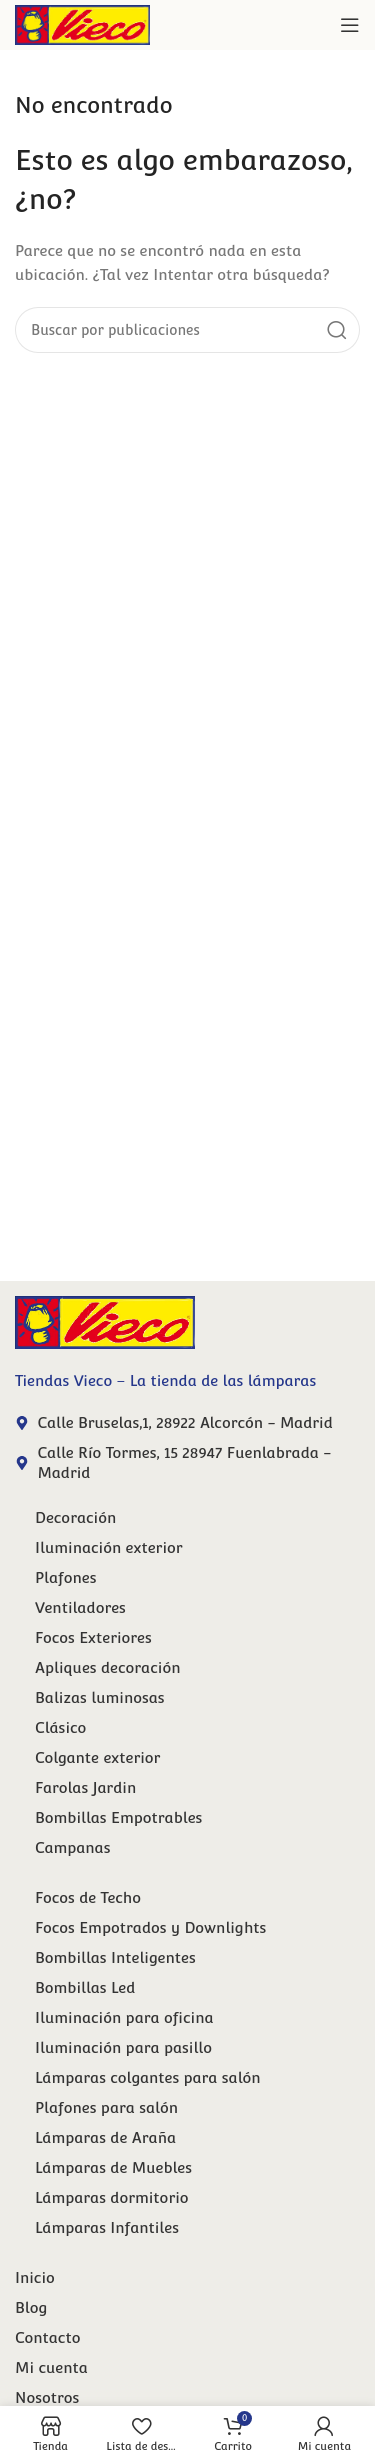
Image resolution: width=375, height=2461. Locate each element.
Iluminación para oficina (124, 2017)
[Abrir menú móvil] (350, 25)
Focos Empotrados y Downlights (150, 1927)
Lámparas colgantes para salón (148, 2077)
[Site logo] (82, 23)
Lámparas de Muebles (113, 2167)
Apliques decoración (107, 1667)
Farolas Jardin (85, 1787)
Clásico (60, 1727)
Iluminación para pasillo (123, 2047)
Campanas (72, 1847)
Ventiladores (80, 1607)
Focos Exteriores (93, 1637)
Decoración (75, 1517)
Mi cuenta (51, 2367)
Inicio (35, 2277)
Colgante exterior (97, 1757)
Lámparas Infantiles (107, 2227)
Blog (31, 2307)
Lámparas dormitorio (112, 2197)
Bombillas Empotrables (118, 1817)
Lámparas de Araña (105, 2137)
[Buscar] (187, 330)
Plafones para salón (106, 2107)
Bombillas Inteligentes (115, 1957)
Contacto (47, 2337)
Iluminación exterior (109, 1547)
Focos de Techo (88, 1897)
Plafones (66, 1577)
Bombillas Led (85, 1987)
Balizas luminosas (100, 1697)
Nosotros (47, 2397)
